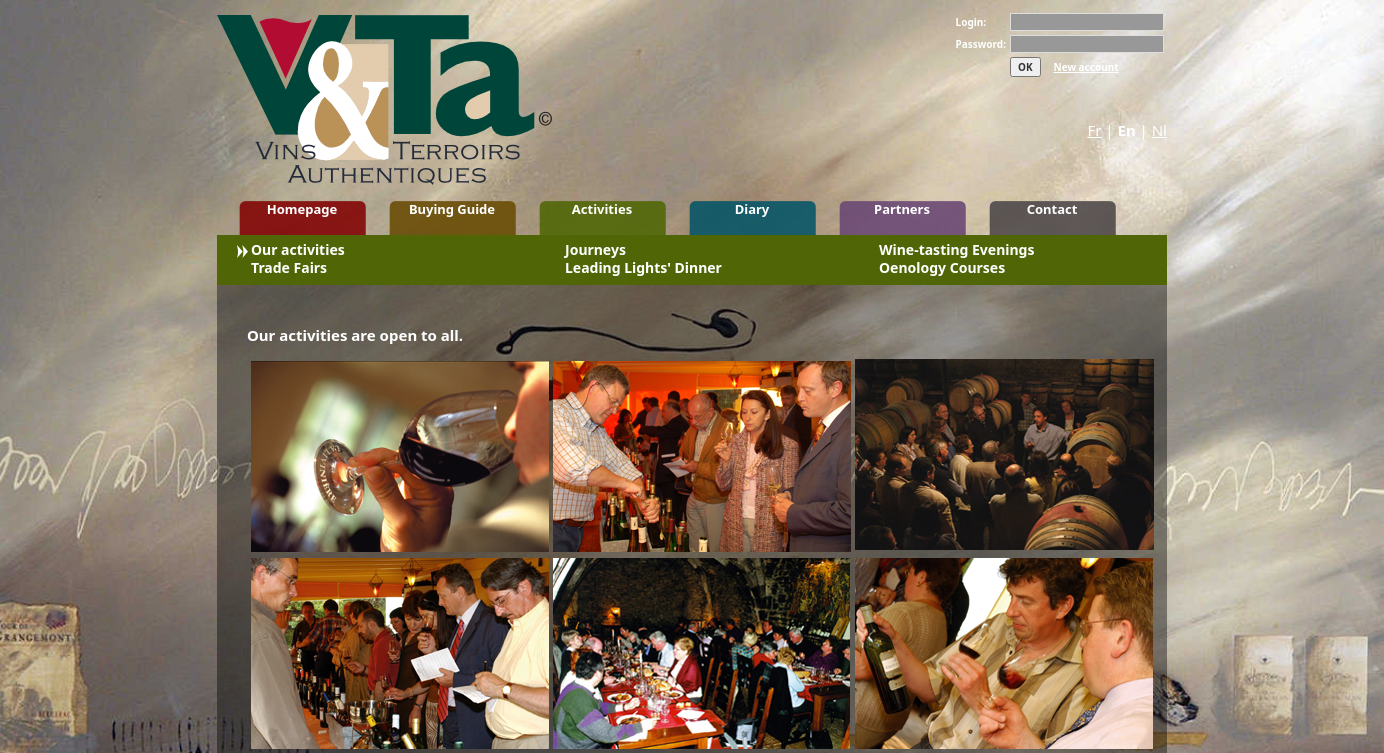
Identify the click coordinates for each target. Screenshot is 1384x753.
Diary (752, 209)
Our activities (298, 252)
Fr (1094, 130)
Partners (902, 209)
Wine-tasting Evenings (956, 252)
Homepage (302, 209)
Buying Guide (452, 209)
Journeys (595, 252)
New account (1086, 67)
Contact (1052, 209)
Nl (1159, 130)
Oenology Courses (942, 270)
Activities (602, 209)
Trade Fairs (289, 270)
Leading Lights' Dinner (643, 270)
